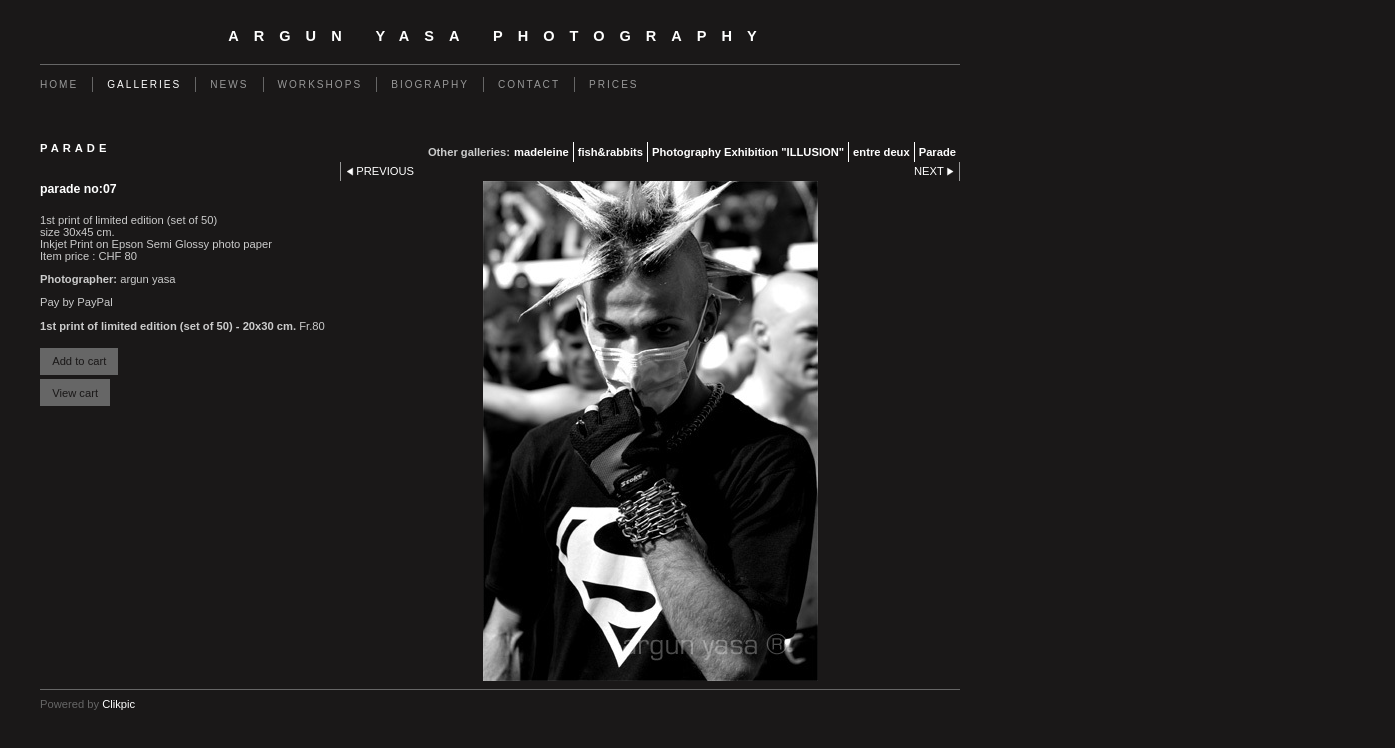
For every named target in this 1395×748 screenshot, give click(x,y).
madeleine (541, 152)
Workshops (320, 84)
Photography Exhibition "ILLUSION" (748, 152)
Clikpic (118, 704)
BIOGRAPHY (430, 84)
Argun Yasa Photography (499, 36)
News (229, 84)
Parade (937, 152)
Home (59, 84)
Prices (614, 84)
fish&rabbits (610, 152)
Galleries (144, 84)
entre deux (881, 152)
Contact (529, 84)
